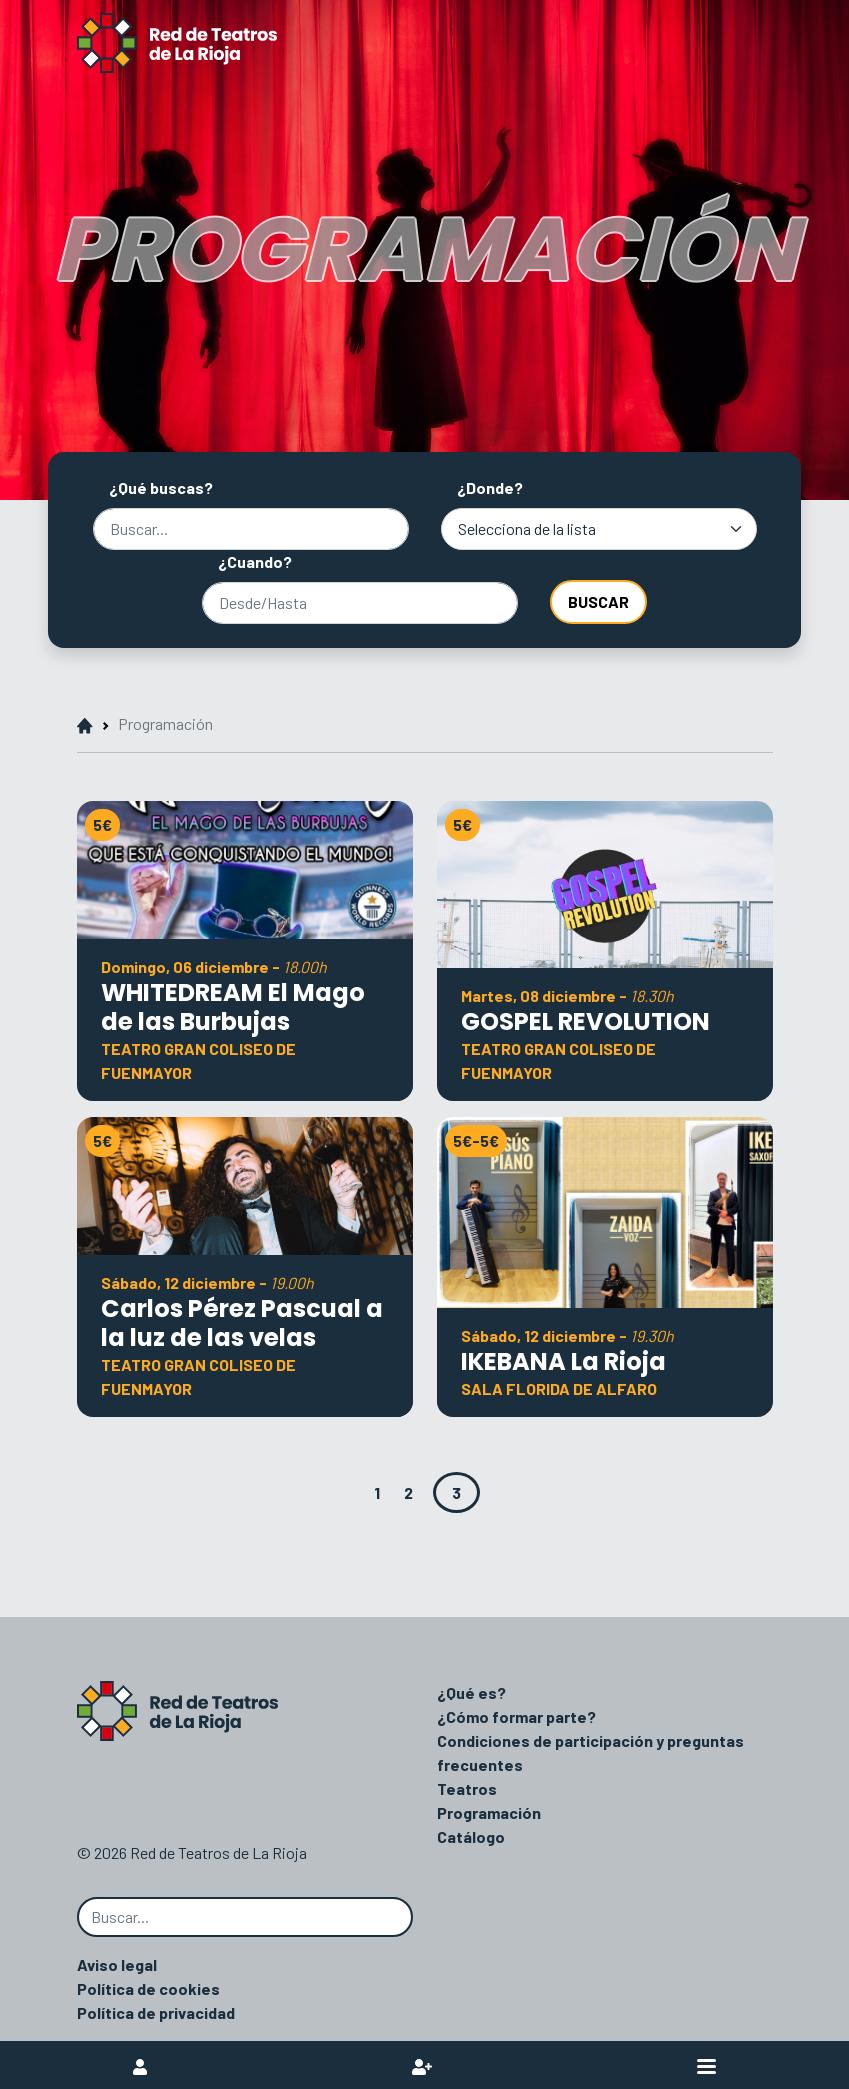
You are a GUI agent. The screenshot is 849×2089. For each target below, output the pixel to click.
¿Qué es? (471, 1692)
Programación (489, 1812)
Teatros (467, 1788)
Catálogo (471, 1836)
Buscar (598, 601)
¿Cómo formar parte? (516, 1716)
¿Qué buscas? (161, 487)
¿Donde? (490, 487)
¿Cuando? (255, 561)
